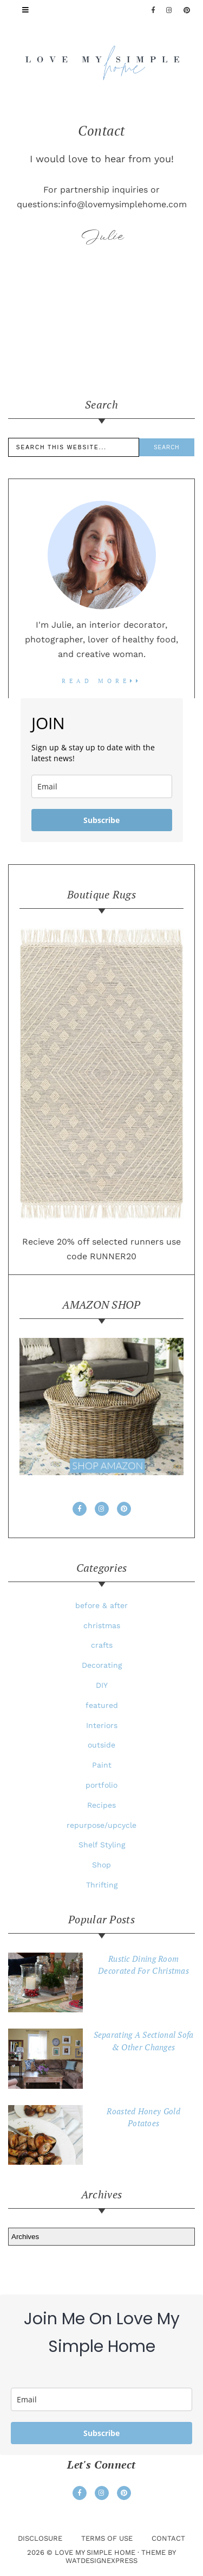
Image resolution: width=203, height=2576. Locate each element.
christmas (101, 1625)
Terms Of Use (107, 2538)
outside (101, 1744)
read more (102, 681)
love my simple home (95, 2552)
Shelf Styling (101, 1844)
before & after (101, 1605)
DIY (102, 1685)
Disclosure (40, 2538)
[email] (101, 786)
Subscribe (101, 820)
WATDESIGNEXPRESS (101, 2560)
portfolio (101, 1785)
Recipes (101, 1805)
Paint (102, 1765)
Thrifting (101, 1884)
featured (102, 1705)
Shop (101, 1864)
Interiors (101, 1725)
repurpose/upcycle (101, 1825)
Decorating (102, 1665)
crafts (102, 1645)
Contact (168, 2538)
